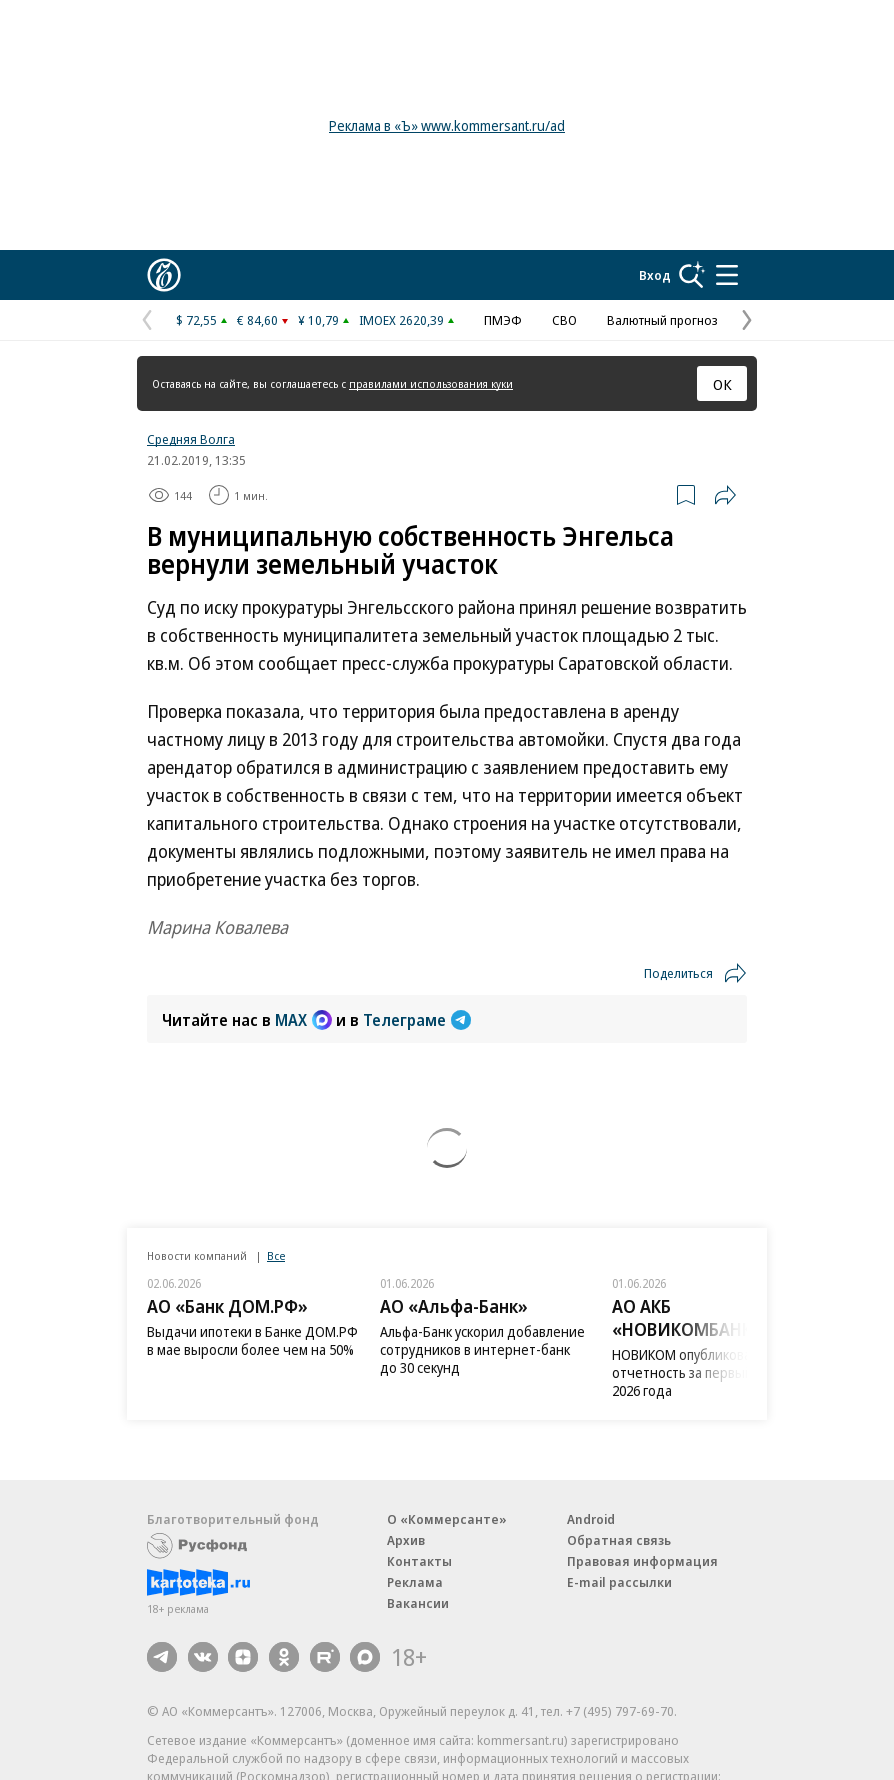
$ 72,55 (196, 320)
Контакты (419, 1561)
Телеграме (417, 1020)
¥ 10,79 (318, 320)
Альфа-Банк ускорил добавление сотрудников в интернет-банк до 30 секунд (482, 1349)
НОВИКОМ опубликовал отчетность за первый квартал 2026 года (708, 1372)
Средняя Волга (191, 439)
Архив (406, 1540)
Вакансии (418, 1603)
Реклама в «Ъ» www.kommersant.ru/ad (447, 125)
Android (591, 1519)
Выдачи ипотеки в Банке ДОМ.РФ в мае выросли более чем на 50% (252, 1340)
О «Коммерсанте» (447, 1519)
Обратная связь (619, 1540)
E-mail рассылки (619, 1582)
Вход (655, 275)
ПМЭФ (503, 320)
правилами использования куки (431, 383)
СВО (564, 320)
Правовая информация (642, 1561)
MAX (303, 1020)
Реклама (415, 1582)
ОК (722, 384)
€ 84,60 (257, 320)
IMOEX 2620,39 (401, 320)
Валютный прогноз (662, 320)
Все (276, 1255)
